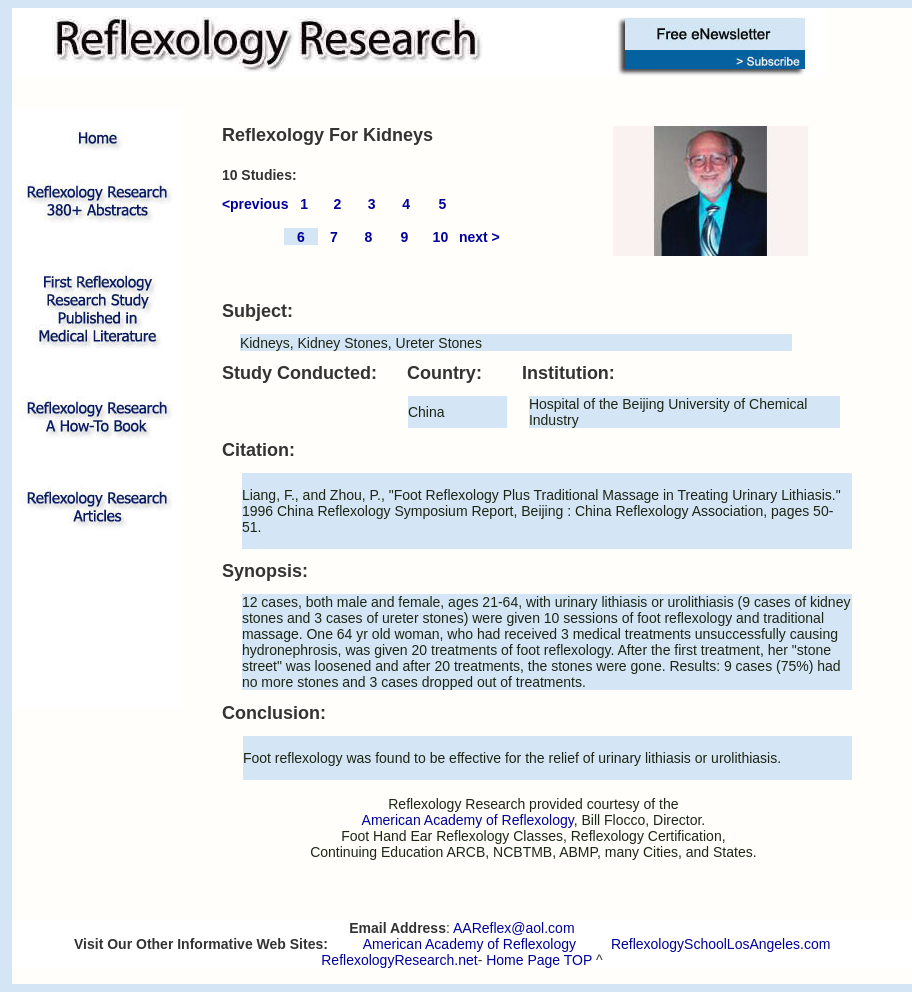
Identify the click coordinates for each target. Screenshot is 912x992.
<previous (255, 204)
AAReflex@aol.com (514, 928)
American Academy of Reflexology (469, 944)
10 (441, 237)
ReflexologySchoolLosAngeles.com (720, 944)
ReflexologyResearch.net (399, 960)
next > (479, 237)
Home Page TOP (539, 960)
